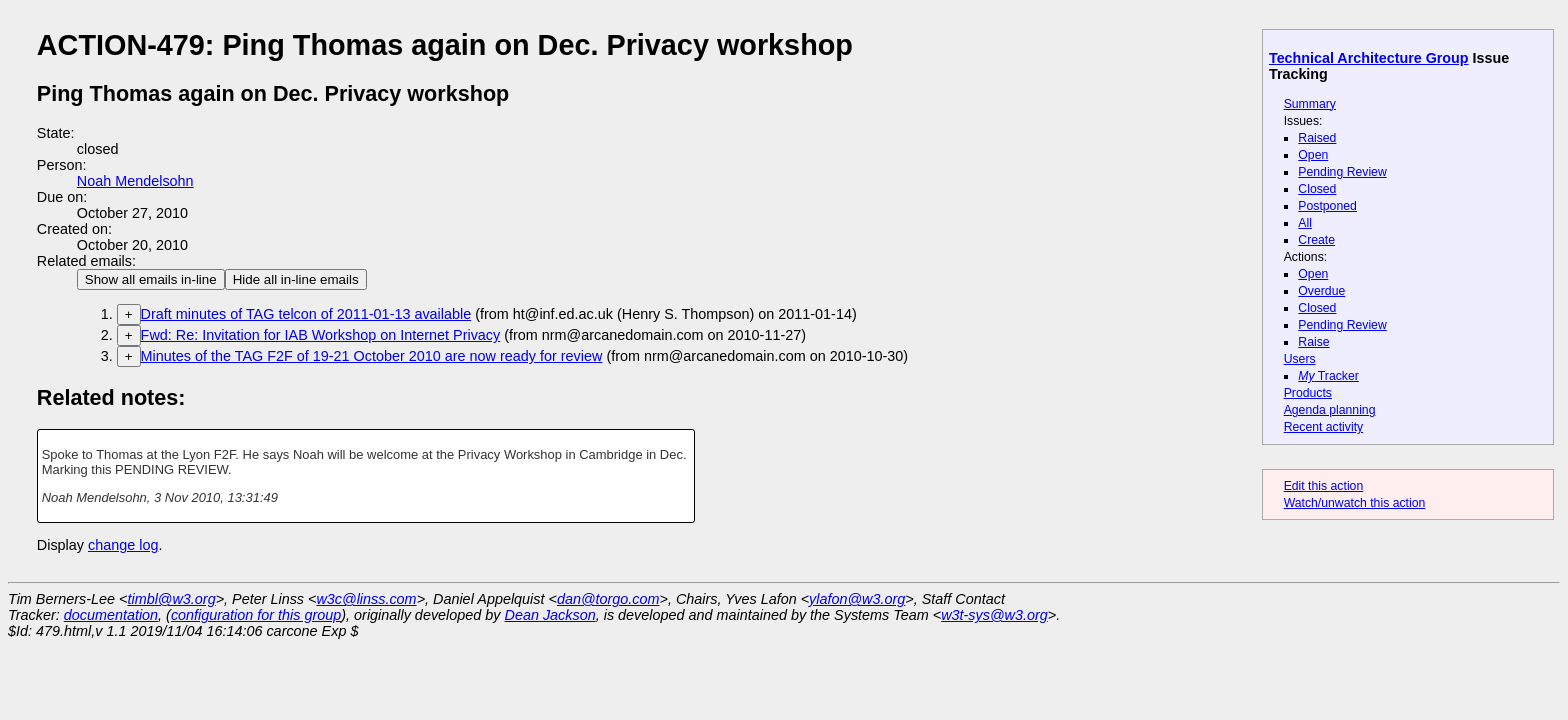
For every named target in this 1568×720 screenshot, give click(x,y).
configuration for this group (256, 615)
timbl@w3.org (171, 599)
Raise (1313, 342)
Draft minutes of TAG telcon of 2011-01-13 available (306, 314)
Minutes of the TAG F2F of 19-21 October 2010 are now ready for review (372, 356)
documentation (111, 615)
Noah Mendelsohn (135, 181)
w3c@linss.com (366, 599)
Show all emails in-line (151, 279)
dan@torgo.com (608, 599)
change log (123, 545)
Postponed (1327, 206)
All (1305, 223)
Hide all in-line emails (296, 279)
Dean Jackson (550, 615)
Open (1313, 155)
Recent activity (1324, 427)
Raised (1317, 138)
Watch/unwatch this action (1355, 503)
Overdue (1321, 291)
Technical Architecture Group (1369, 58)
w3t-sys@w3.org (994, 615)
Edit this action (1324, 486)
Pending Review (1342, 172)
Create (1316, 240)
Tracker (1328, 376)
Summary (1310, 104)
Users (1300, 359)
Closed (1317, 189)
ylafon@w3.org (857, 599)
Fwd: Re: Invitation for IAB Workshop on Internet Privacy (321, 335)
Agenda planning (1330, 410)
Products (1308, 393)
